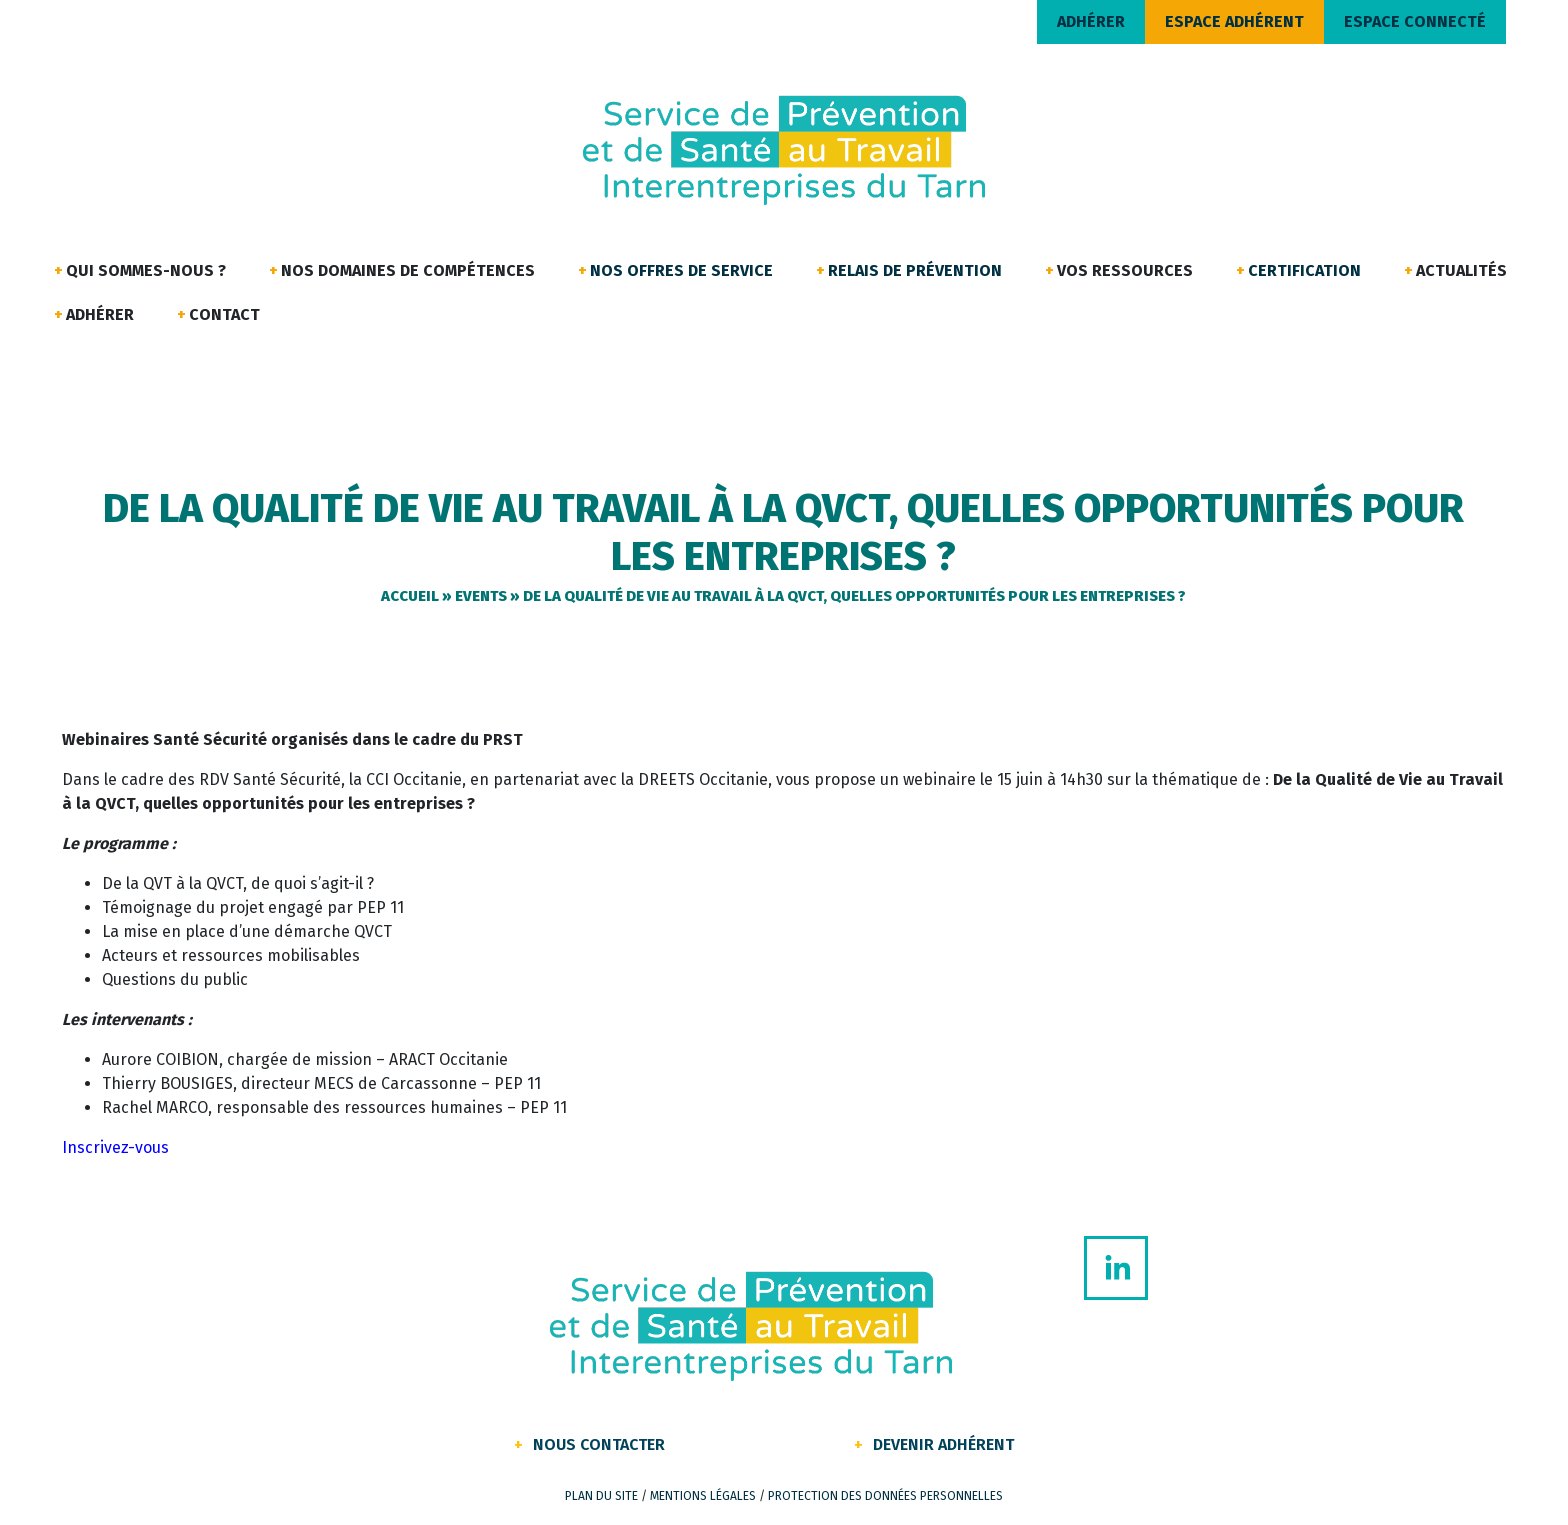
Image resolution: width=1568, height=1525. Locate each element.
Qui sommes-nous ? (146, 270)
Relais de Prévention (915, 270)
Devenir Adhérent (943, 1444)
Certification (1304, 270)
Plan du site (601, 1496)
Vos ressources (1125, 270)
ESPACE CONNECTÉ (1415, 21)
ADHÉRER (1091, 21)
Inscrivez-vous (115, 1147)
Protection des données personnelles (885, 1496)
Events (481, 596)
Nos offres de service (681, 270)
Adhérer (100, 314)
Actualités (1461, 270)
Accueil (410, 596)
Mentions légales (703, 1496)
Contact (224, 314)
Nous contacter (599, 1444)
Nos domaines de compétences (408, 270)
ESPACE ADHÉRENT (1234, 21)
